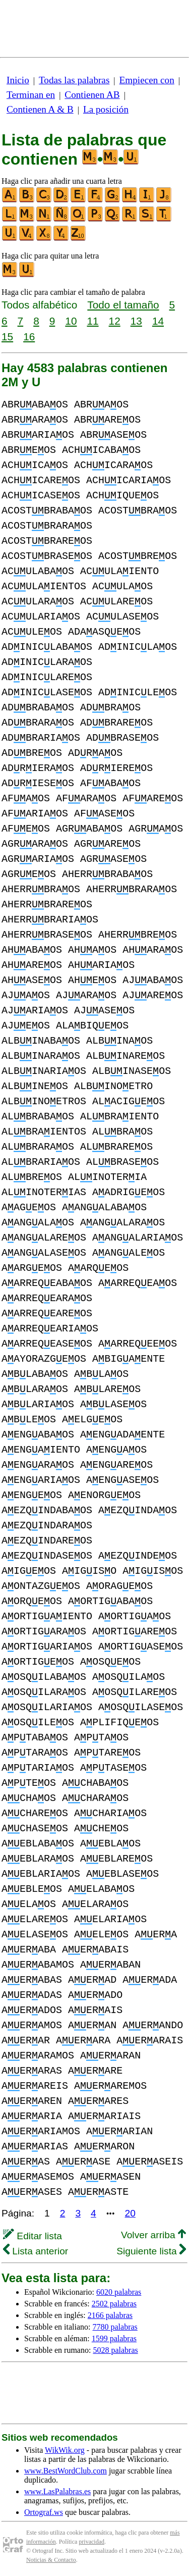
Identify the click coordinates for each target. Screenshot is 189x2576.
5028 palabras (115, 2350)
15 (7, 336)
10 (71, 321)
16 (29, 336)
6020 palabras (118, 2292)
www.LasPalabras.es (57, 2491)
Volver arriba (153, 2235)
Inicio (18, 80)
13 (136, 321)
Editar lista (32, 2236)
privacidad (91, 2541)
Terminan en (31, 94)
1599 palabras (114, 2338)
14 (158, 321)
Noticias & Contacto (51, 2559)
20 (130, 2213)
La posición (106, 109)
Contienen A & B (40, 109)
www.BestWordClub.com (65, 2470)
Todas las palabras (74, 80)
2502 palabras (114, 2303)
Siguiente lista (151, 2251)
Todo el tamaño (123, 305)
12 (114, 321)
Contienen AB (92, 94)
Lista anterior (35, 2251)
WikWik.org (65, 2450)
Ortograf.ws (43, 2512)
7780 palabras (115, 2327)
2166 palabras (110, 2315)
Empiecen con (146, 80)
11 (92, 321)
